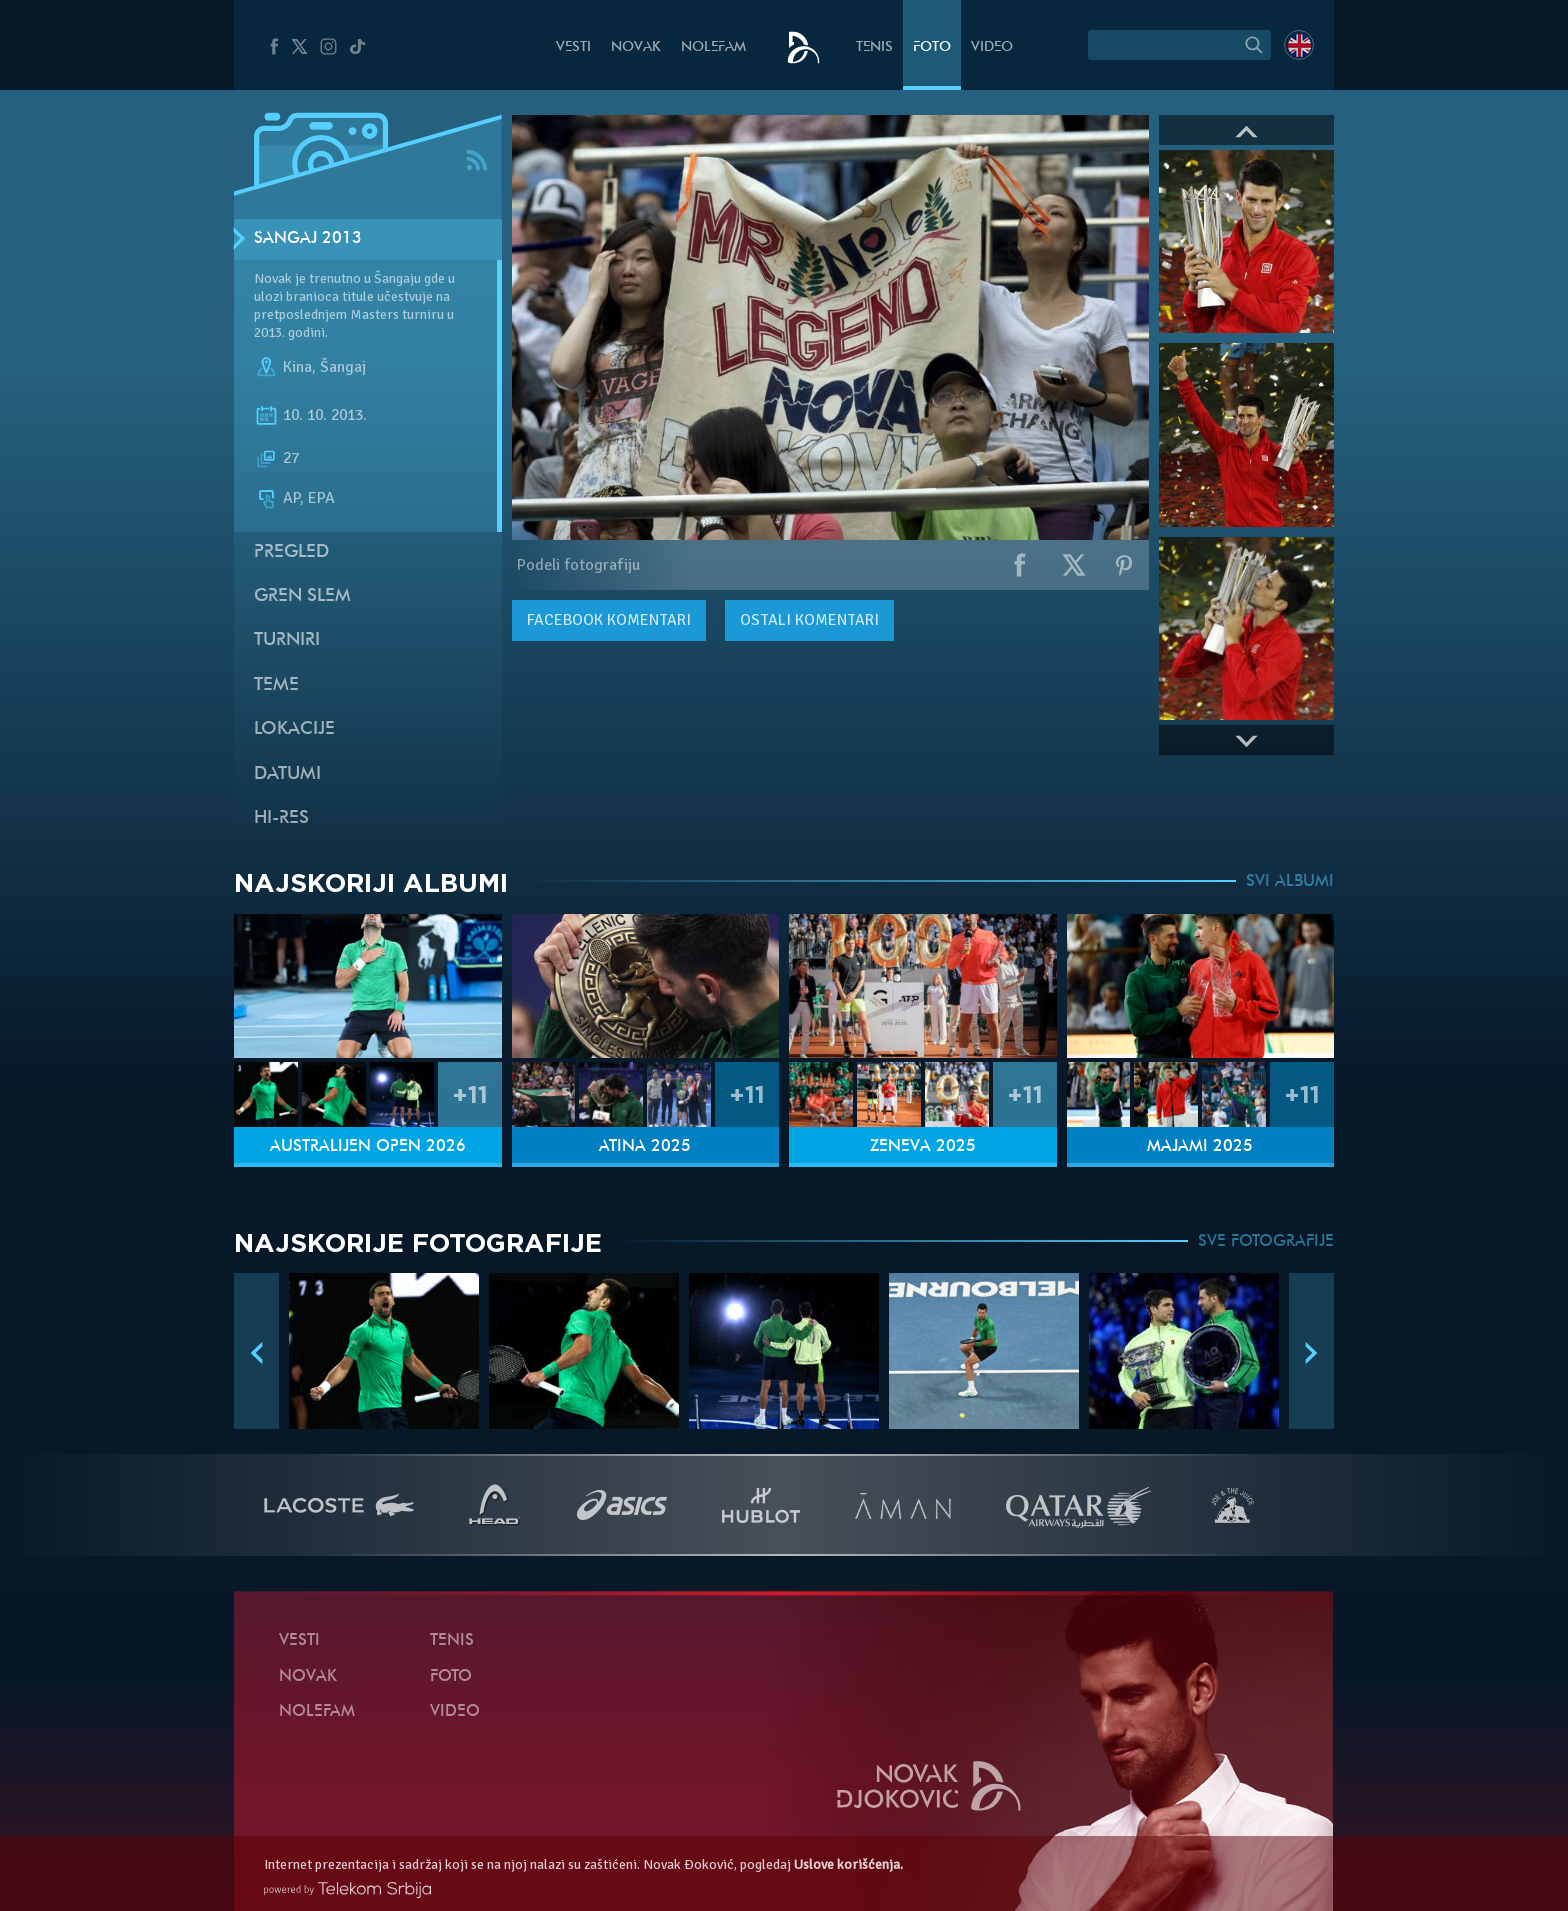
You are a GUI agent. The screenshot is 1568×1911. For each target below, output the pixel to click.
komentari (609, 620)
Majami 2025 (1200, 1147)
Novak (636, 47)
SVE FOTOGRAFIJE (1266, 1242)
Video (992, 47)
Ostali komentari (809, 620)
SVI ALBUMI (1290, 882)
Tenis (874, 47)
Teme (276, 685)
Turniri (287, 640)
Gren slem (302, 596)
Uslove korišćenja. (848, 1864)
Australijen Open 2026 (368, 1147)
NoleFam (713, 47)
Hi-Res (281, 818)
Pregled (291, 552)
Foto (932, 47)
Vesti (573, 47)
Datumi (287, 774)
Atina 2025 (645, 1147)
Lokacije (294, 729)
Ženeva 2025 (923, 1147)
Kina (297, 368)
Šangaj (343, 368)
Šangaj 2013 (308, 239)
